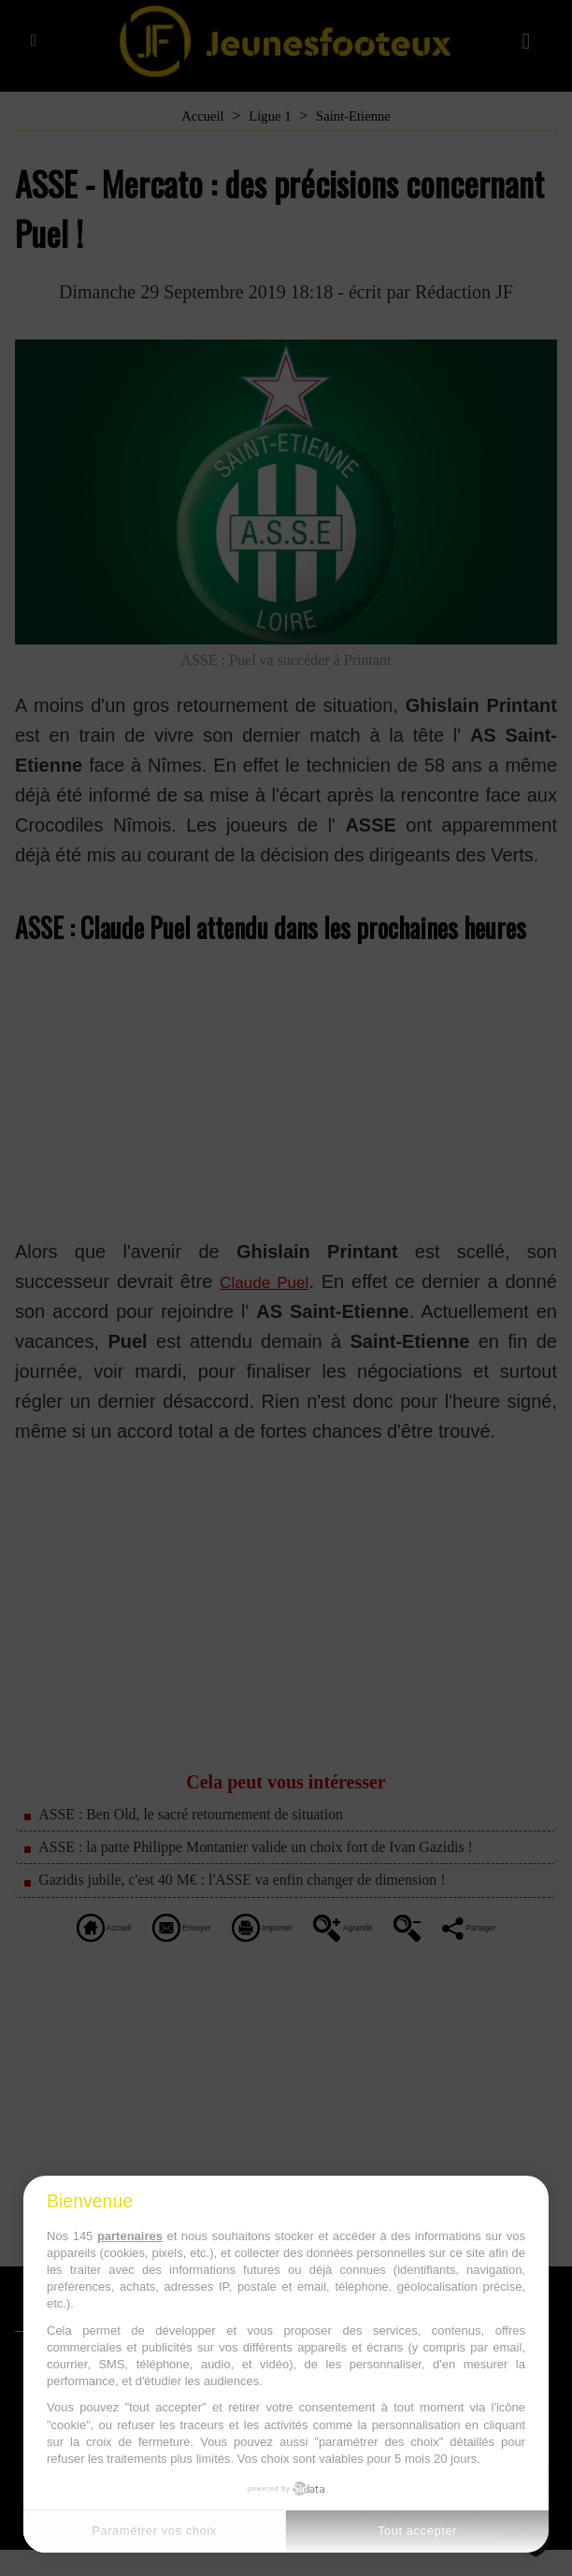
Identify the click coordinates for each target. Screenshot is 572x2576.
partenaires (130, 2236)
